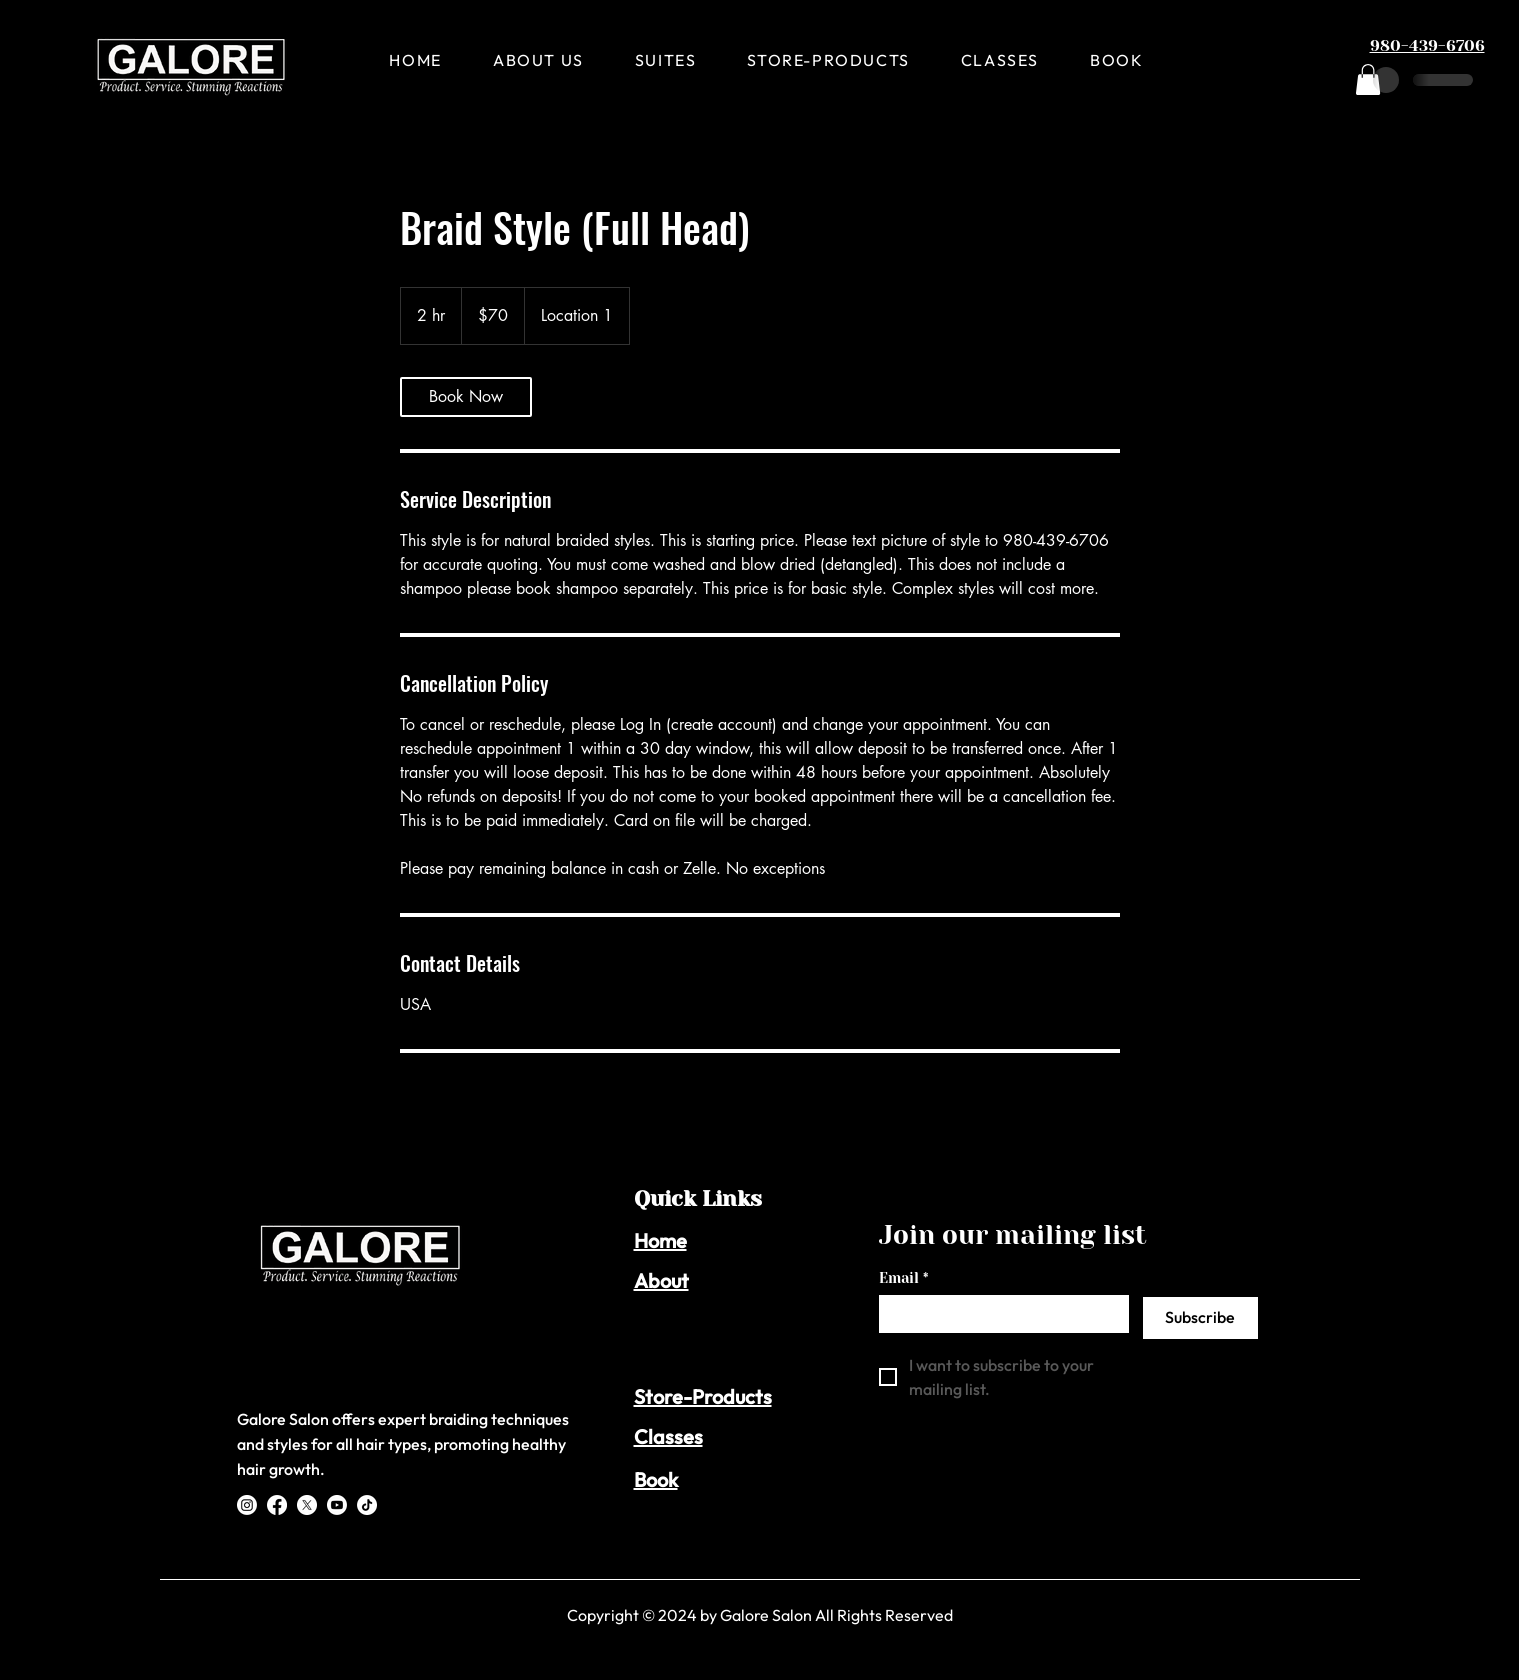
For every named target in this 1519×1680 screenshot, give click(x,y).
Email (903, 1278)
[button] (1368, 79)
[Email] (998, 1313)
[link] (466, 397)
